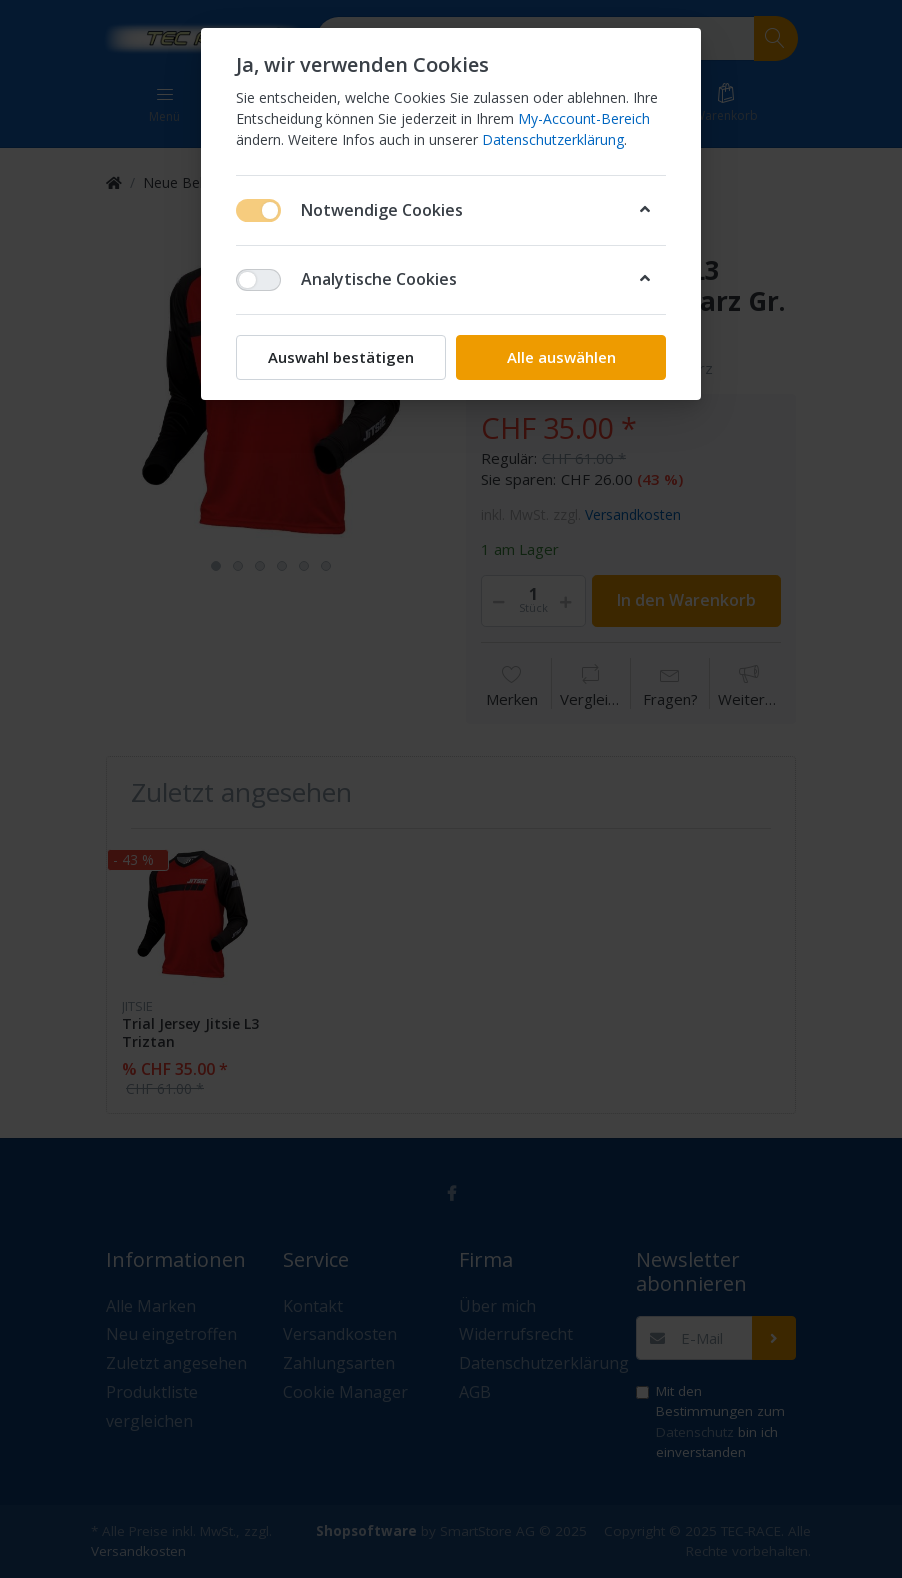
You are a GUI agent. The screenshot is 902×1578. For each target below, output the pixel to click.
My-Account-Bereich (584, 118)
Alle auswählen (561, 357)
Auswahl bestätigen (341, 357)
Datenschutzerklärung (553, 139)
